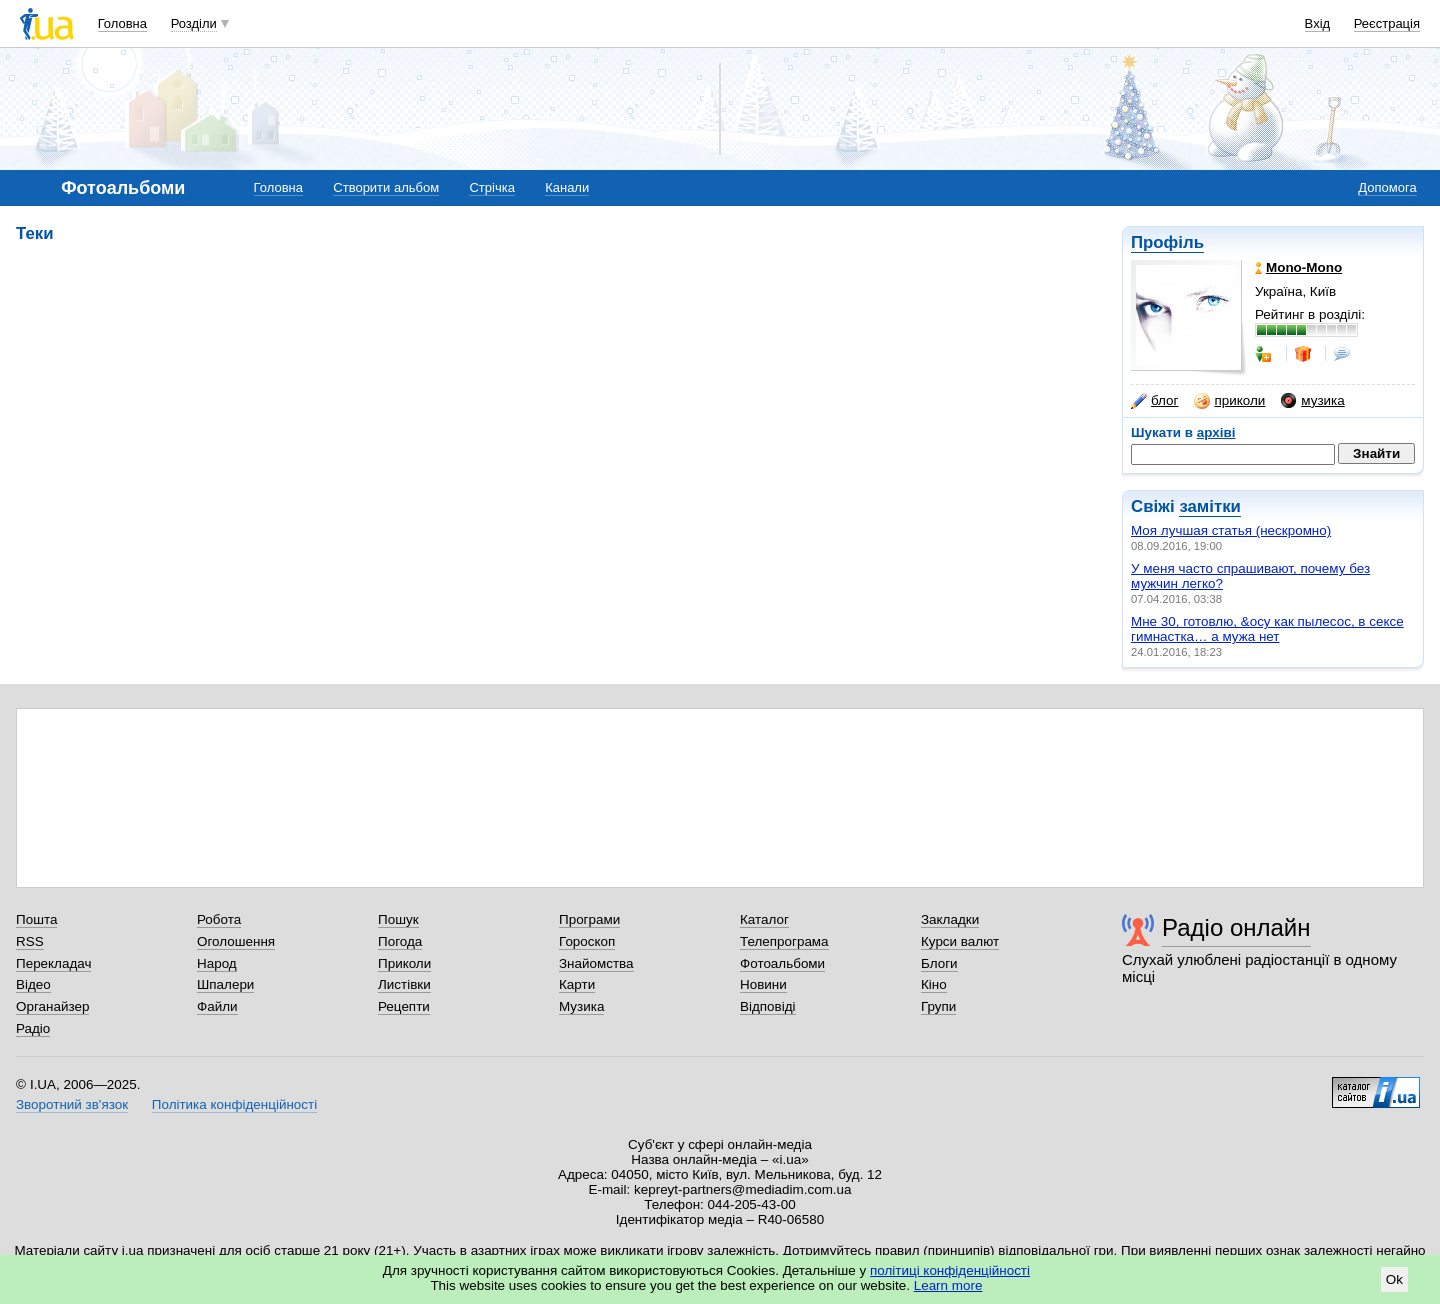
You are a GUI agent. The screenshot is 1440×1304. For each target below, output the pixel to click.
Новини (763, 984)
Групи (938, 1006)
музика (1312, 401)
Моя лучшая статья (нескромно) (1231, 530)
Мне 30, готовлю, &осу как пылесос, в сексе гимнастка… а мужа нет (1267, 629)
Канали (567, 187)
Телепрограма (784, 941)
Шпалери (225, 984)
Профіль (1167, 242)
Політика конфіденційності (234, 1104)
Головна (122, 23)
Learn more (948, 1285)
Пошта (36, 919)
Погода (400, 941)
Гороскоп (587, 941)
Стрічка (491, 187)
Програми (589, 919)
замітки (1210, 506)
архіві (1216, 432)
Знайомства (596, 963)
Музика (581, 1006)
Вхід (1318, 23)
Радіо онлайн (1236, 927)
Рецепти (404, 1006)
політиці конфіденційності (950, 1270)
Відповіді (768, 1006)
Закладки (950, 919)
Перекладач (53, 963)
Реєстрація (1387, 23)
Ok (1394, 1279)
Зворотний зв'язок (72, 1104)
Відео (33, 984)
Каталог (764, 919)
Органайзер (52, 1006)
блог (1154, 401)
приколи (1229, 401)
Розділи (194, 23)
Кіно (934, 984)
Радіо (33, 1028)
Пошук (398, 919)
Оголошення (236, 941)
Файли (217, 1006)
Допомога (1387, 187)
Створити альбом (386, 187)
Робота (219, 919)
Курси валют (960, 941)
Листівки (404, 984)
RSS (30, 941)
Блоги (939, 963)
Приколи (404, 963)
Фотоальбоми (782, 963)
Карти (577, 984)
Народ (217, 963)
